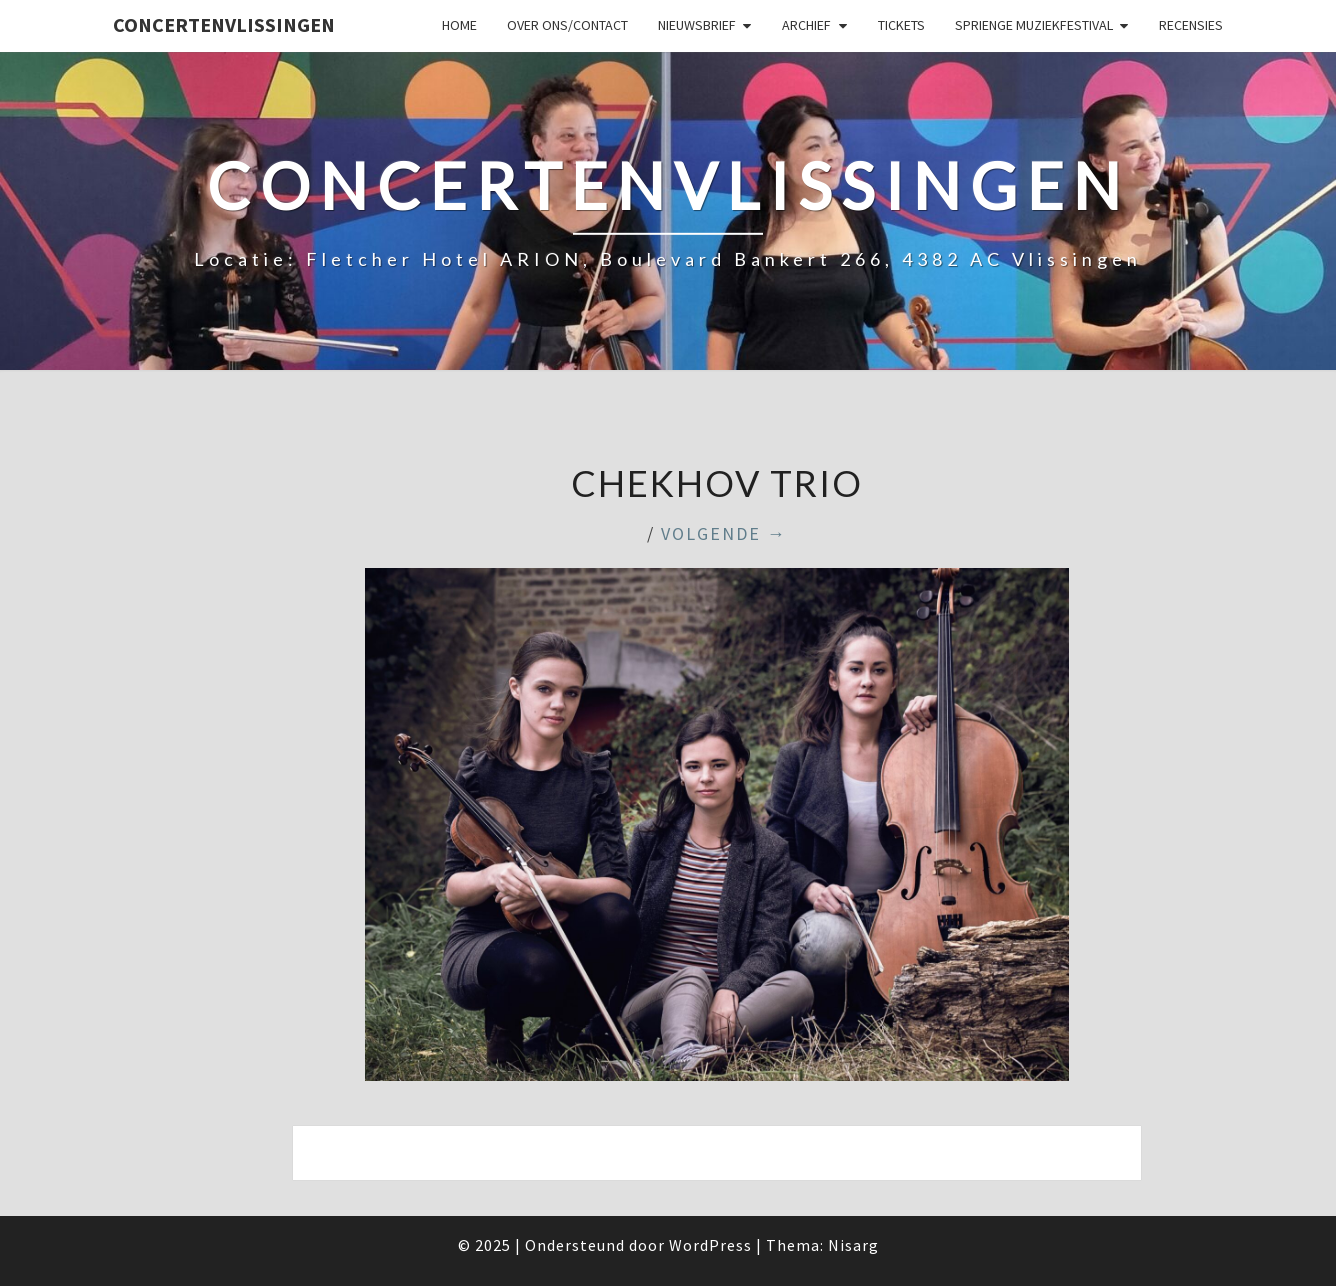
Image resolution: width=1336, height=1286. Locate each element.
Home (459, 25)
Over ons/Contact (567, 25)
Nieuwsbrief (697, 25)
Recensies (1191, 25)
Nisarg (853, 1245)
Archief (806, 25)
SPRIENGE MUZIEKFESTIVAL (1034, 25)
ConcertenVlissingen (224, 24)
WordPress (710, 1245)
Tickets (901, 25)
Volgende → (724, 533)
